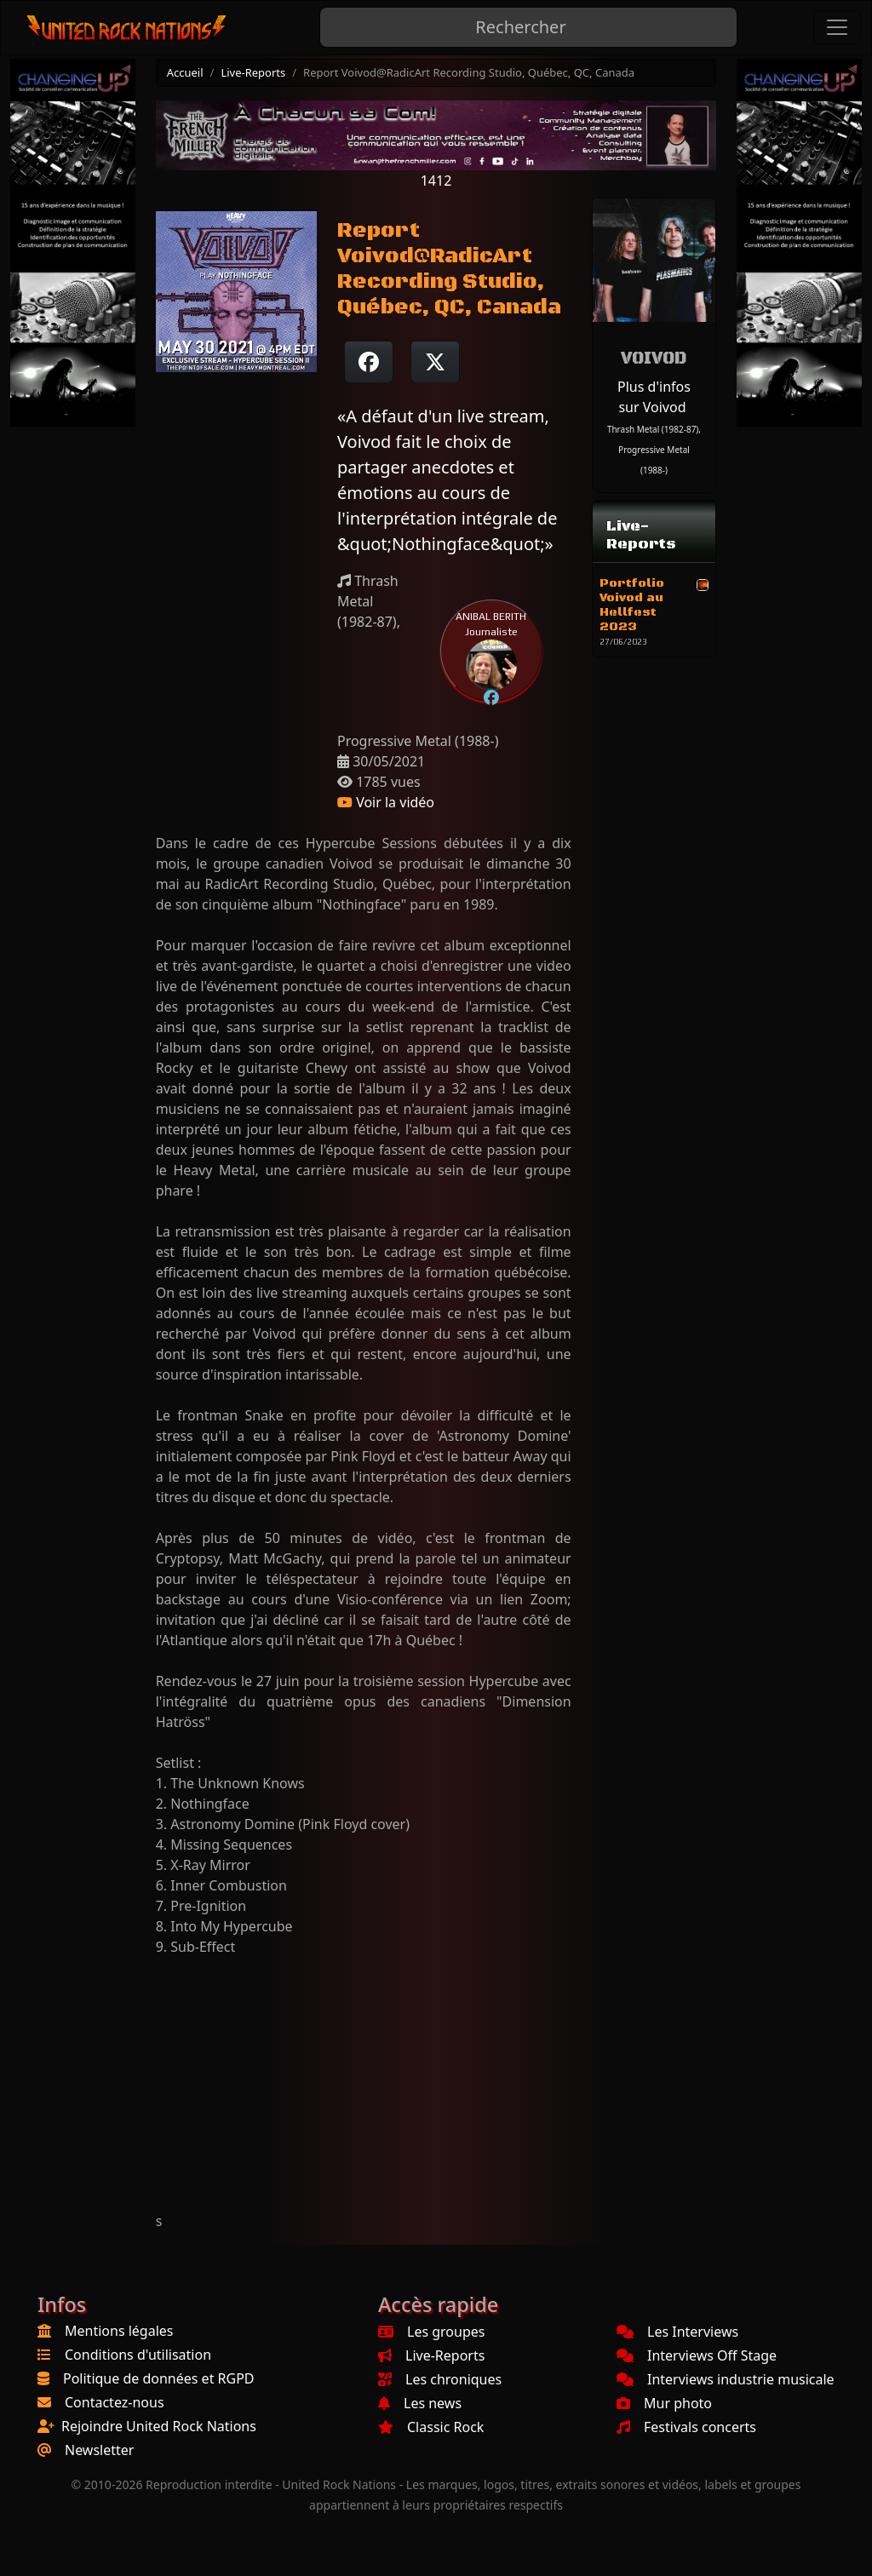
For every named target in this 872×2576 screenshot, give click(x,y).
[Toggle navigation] (837, 27)
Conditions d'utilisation (138, 2354)
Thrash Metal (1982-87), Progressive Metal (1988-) (654, 449)
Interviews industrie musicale (726, 2379)
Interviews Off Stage (697, 2355)
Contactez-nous (114, 2402)
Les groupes (431, 2331)
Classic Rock (431, 2427)
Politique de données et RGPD (159, 2378)
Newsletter (99, 2450)
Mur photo (664, 2403)
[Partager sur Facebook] (368, 362)
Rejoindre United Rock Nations (158, 2426)
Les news (420, 2403)
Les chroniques (440, 2379)
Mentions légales (119, 2330)
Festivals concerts (686, 2427)
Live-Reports (253, 72)
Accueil (185, 72)
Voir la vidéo (385, 802)
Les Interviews (677, 2331)
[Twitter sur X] (435, 362)
